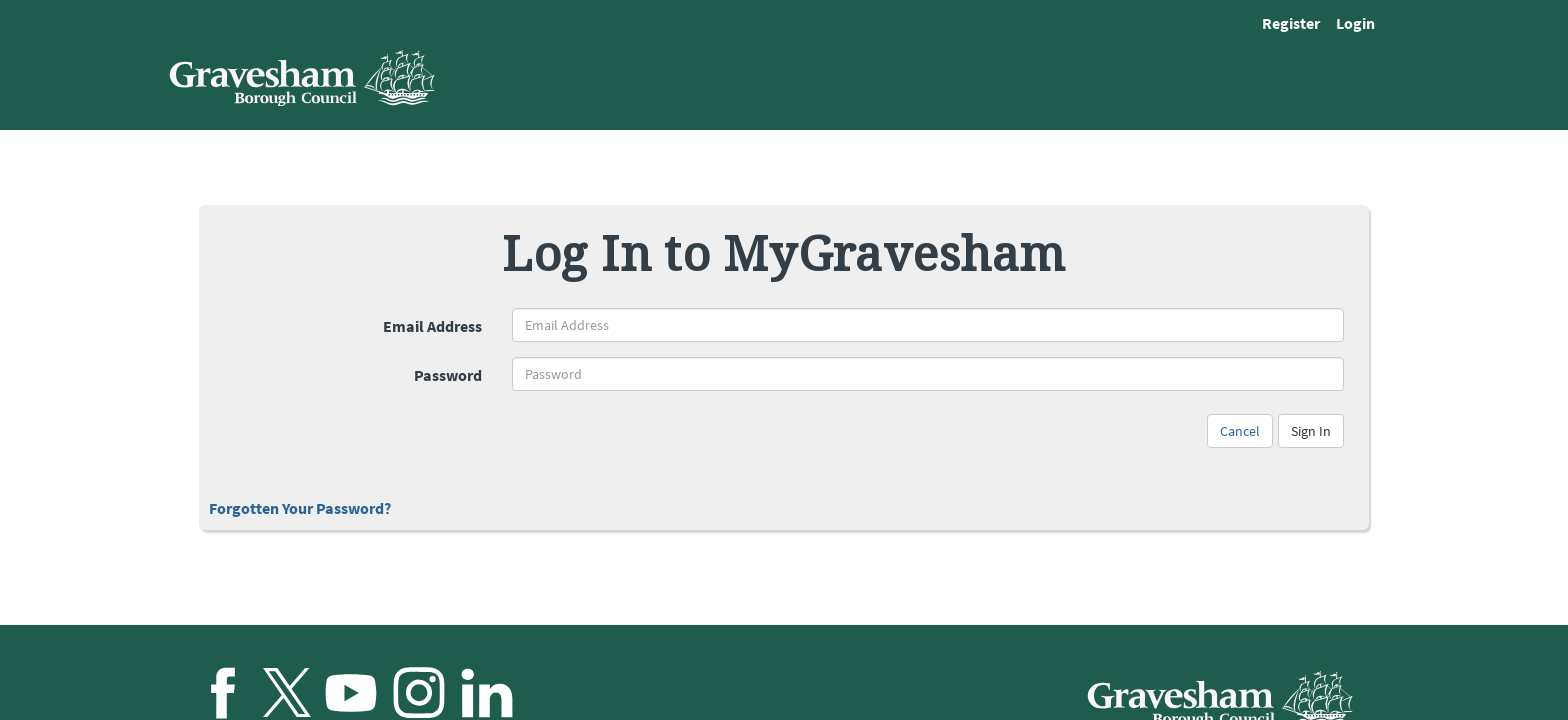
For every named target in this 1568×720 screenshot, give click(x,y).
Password (448, 375)
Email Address (432, 326)
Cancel (1240, 431)
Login (1355, 23)
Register (1291, 23)
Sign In (1311, 431)
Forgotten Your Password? (300, 508)
